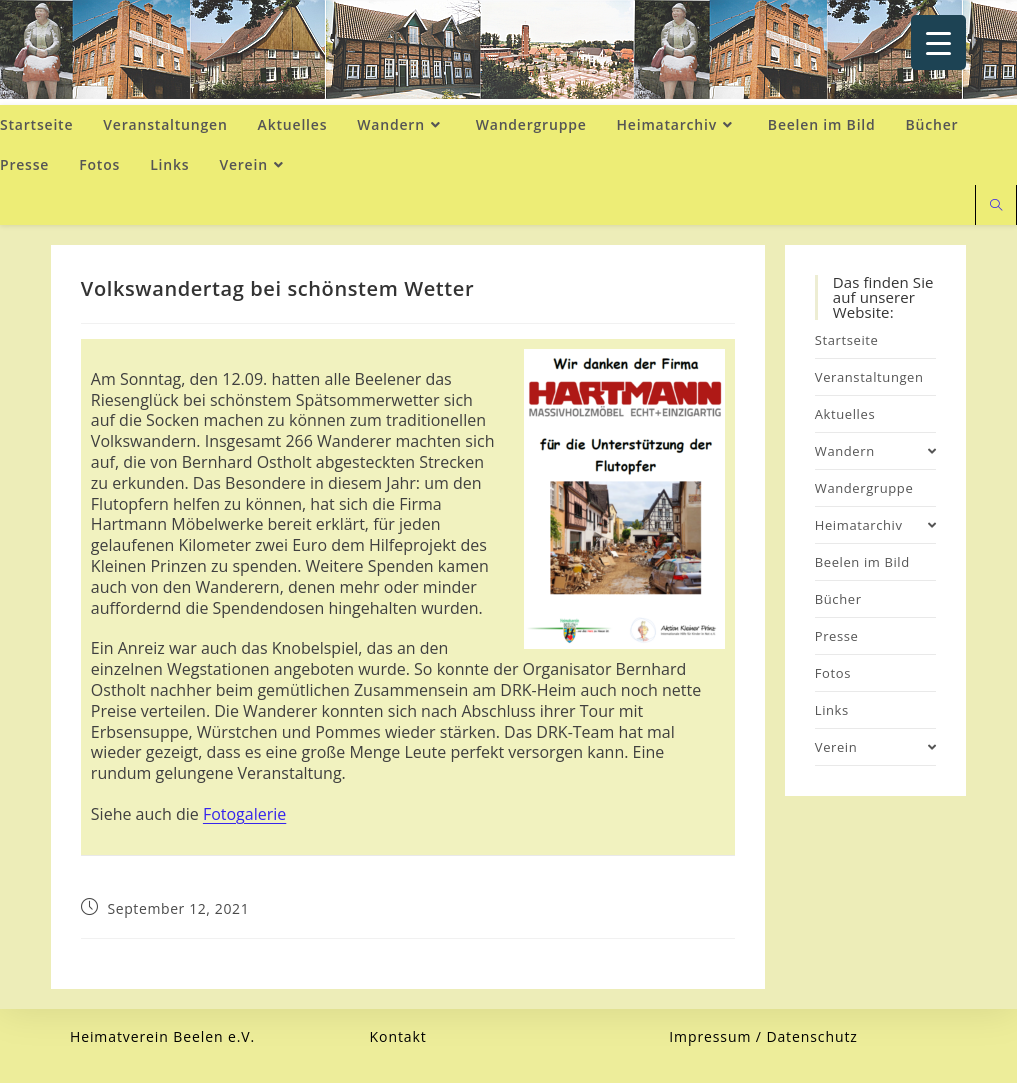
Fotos (833, 673)
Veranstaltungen (869, 377)
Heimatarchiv (875, 525)
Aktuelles (845, 414)
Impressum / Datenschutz (763, 1036)
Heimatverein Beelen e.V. (162, 1036)
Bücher (838, 599)
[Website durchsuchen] (996, 206)
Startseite (847, 340)
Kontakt (398, 1036)
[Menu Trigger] (938, 42)
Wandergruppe (864, 488)
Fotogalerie (244, 814)
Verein (875, 747)
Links (832, 710)
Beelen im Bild (862, 562)
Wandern (875, 451)
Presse (837, 636)
